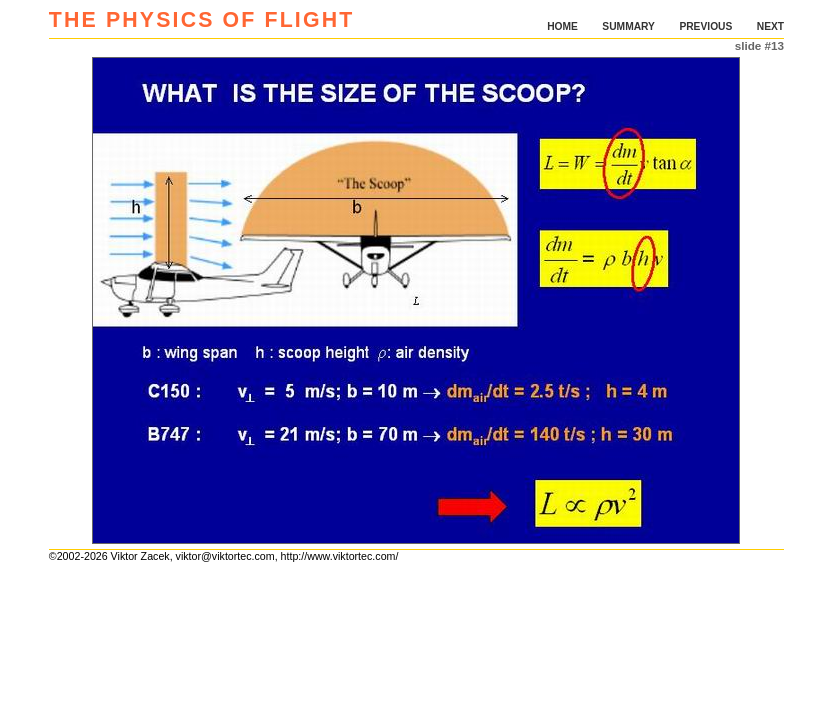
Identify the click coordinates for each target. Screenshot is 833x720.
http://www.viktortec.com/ (340, 556)
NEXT (770, 26)
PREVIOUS (705, 26)
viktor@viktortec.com (225, 556)
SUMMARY (628, 26)
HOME (562, 26)
